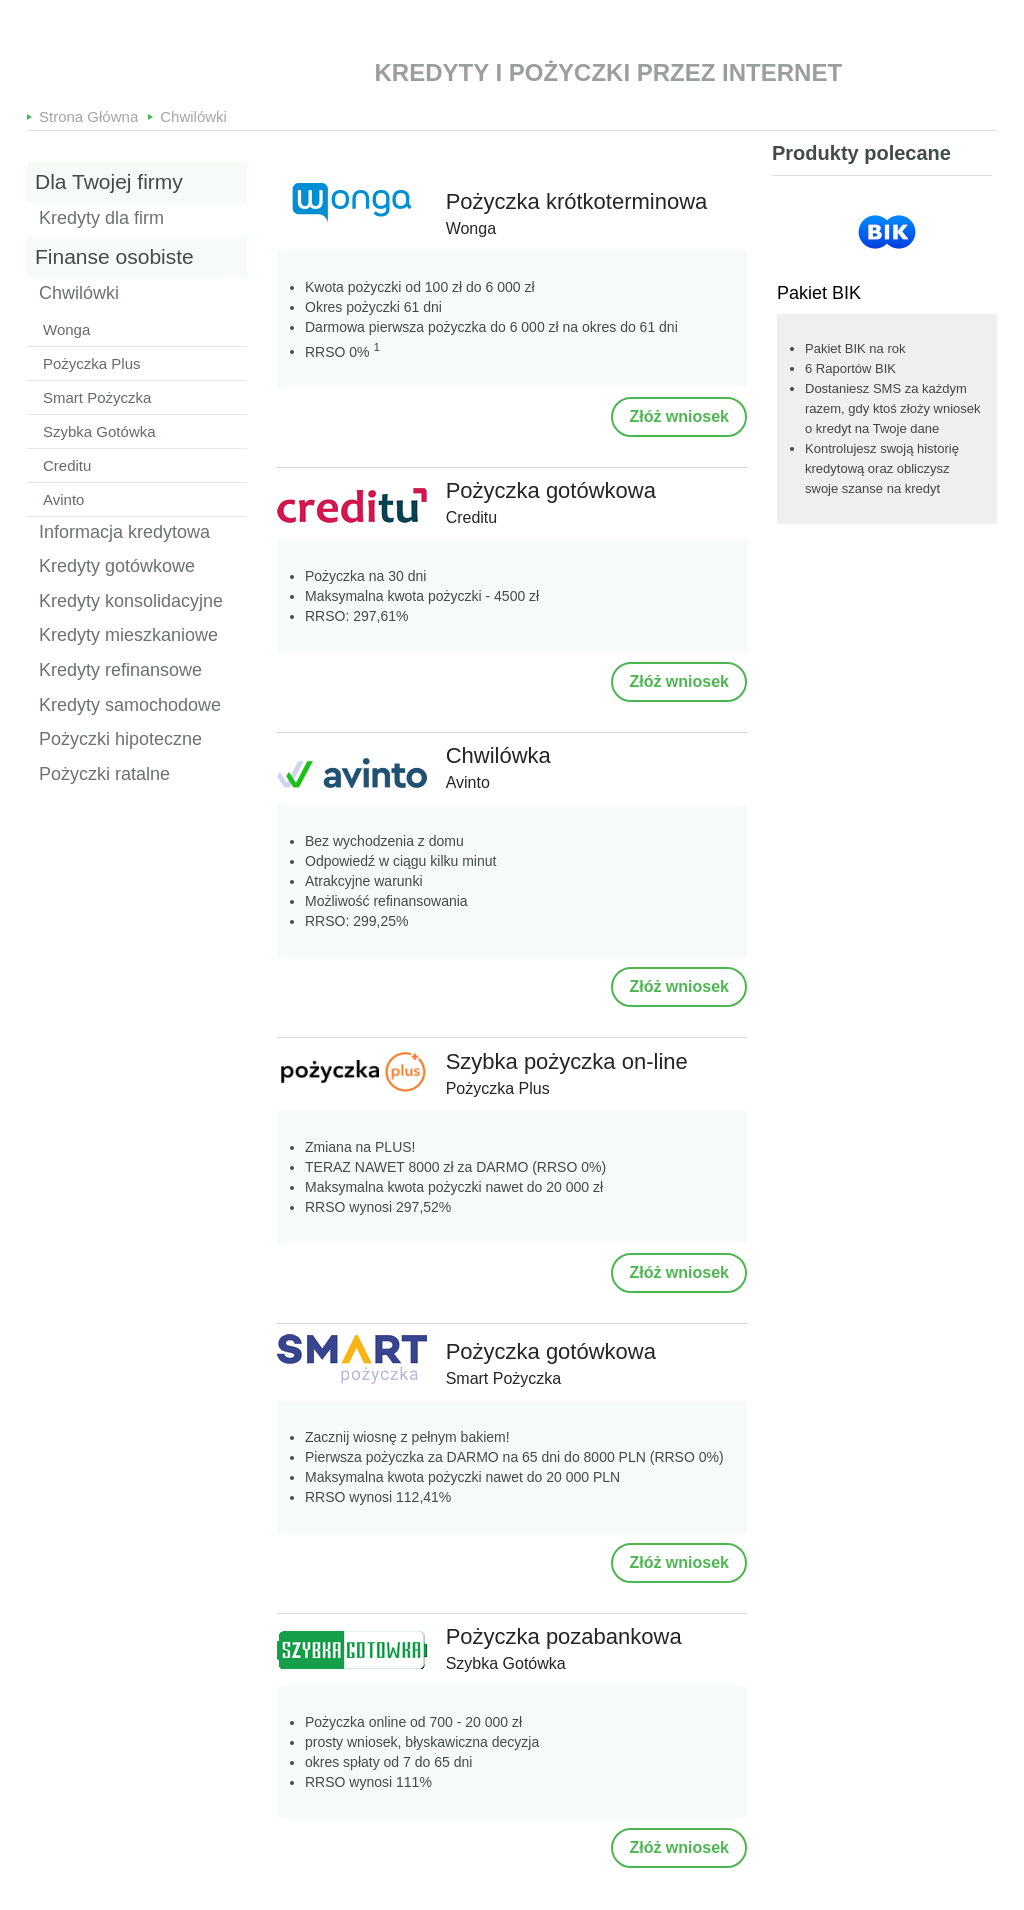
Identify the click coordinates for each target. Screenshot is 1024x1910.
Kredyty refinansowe (120, 671)
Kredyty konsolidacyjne (131, 602)
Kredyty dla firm (101, 219)
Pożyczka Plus (92, 363)
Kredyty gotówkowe (117, 567)
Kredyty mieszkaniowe (128, 636)
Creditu (67, 465)
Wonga (66, 329)
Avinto (63, 499)
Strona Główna (88, 113)
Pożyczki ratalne (104, 775)
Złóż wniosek (679, 416)
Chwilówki (193, 113)
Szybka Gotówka (99, 431)
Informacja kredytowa (124, 533)
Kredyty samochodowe (130, 706)
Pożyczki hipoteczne (120, 740)
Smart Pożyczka (97, 397)
